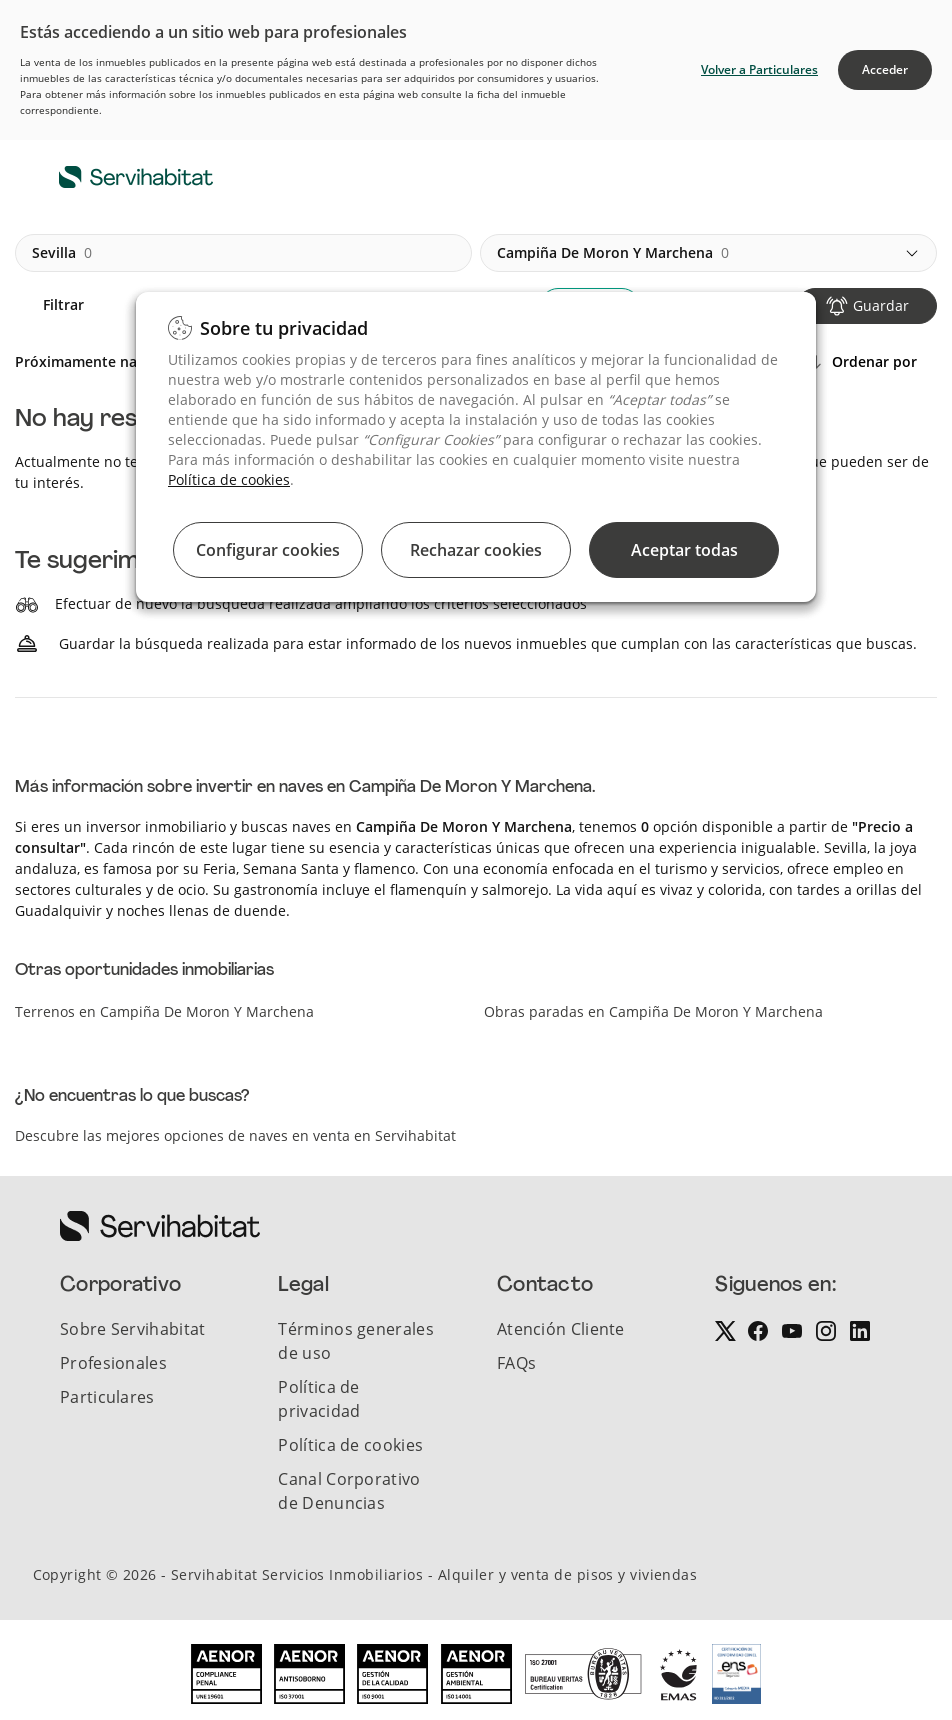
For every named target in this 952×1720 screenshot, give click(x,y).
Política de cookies (229, 479)
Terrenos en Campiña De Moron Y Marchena (164, 1011)
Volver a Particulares (759, 69)
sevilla (62, 253)
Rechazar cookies (476, 550)
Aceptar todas (684, 550)
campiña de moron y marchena (613, 253)
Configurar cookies (268, 550)
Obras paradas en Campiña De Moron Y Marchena (653, 1011)
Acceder (885, 69)
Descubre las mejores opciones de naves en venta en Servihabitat (235, 1135)
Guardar (881, 305)
